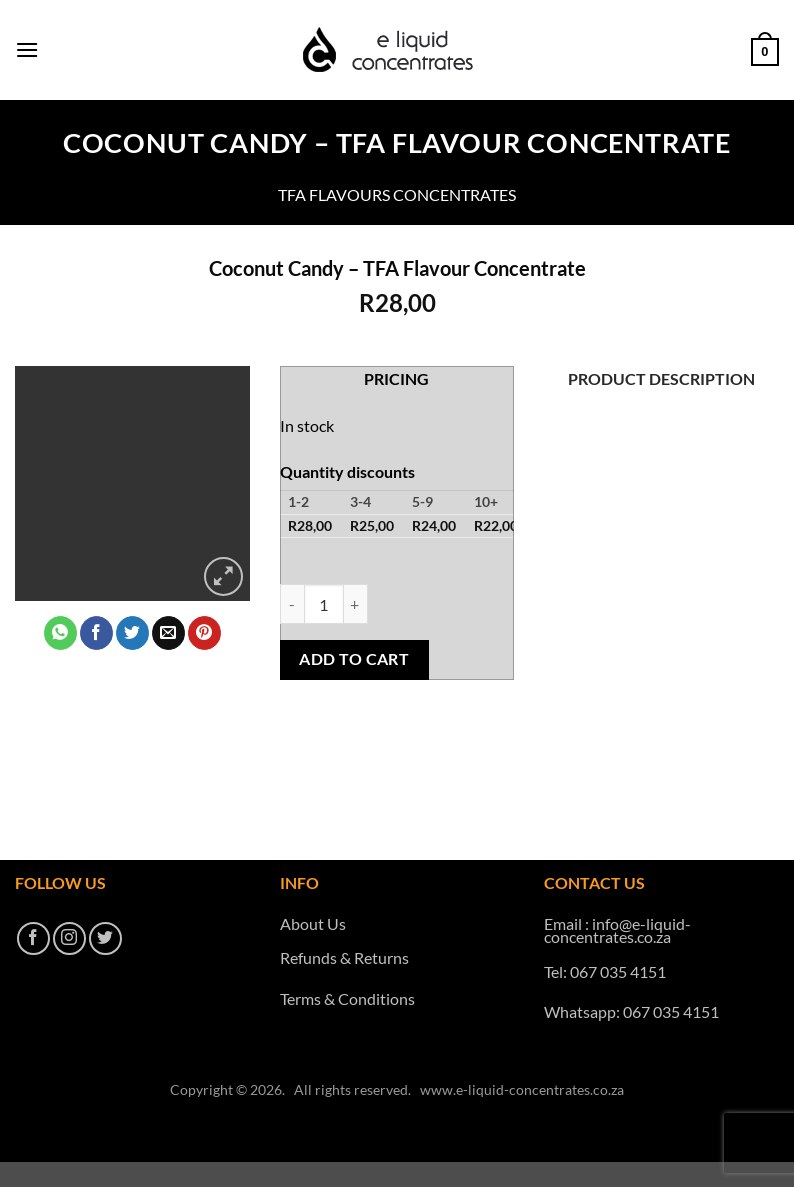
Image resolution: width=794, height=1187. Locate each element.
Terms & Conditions (347, 998)
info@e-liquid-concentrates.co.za (617, 930)
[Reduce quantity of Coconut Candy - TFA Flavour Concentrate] (292, 604)
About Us (313, 923)
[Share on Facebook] (96, 633)
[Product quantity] (324, 604)
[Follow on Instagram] (69, 938)
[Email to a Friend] (168, 633)
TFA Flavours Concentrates (397, 194)
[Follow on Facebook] (33, 938)
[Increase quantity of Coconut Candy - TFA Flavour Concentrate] (356, 604)
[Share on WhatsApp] (60, 633)
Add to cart (354, 659)
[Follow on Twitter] (105, 938)
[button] (27, 49)
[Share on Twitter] (132, 633)
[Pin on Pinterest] (204, 633)
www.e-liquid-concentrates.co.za (522, 1089)
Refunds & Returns (344, 957)
